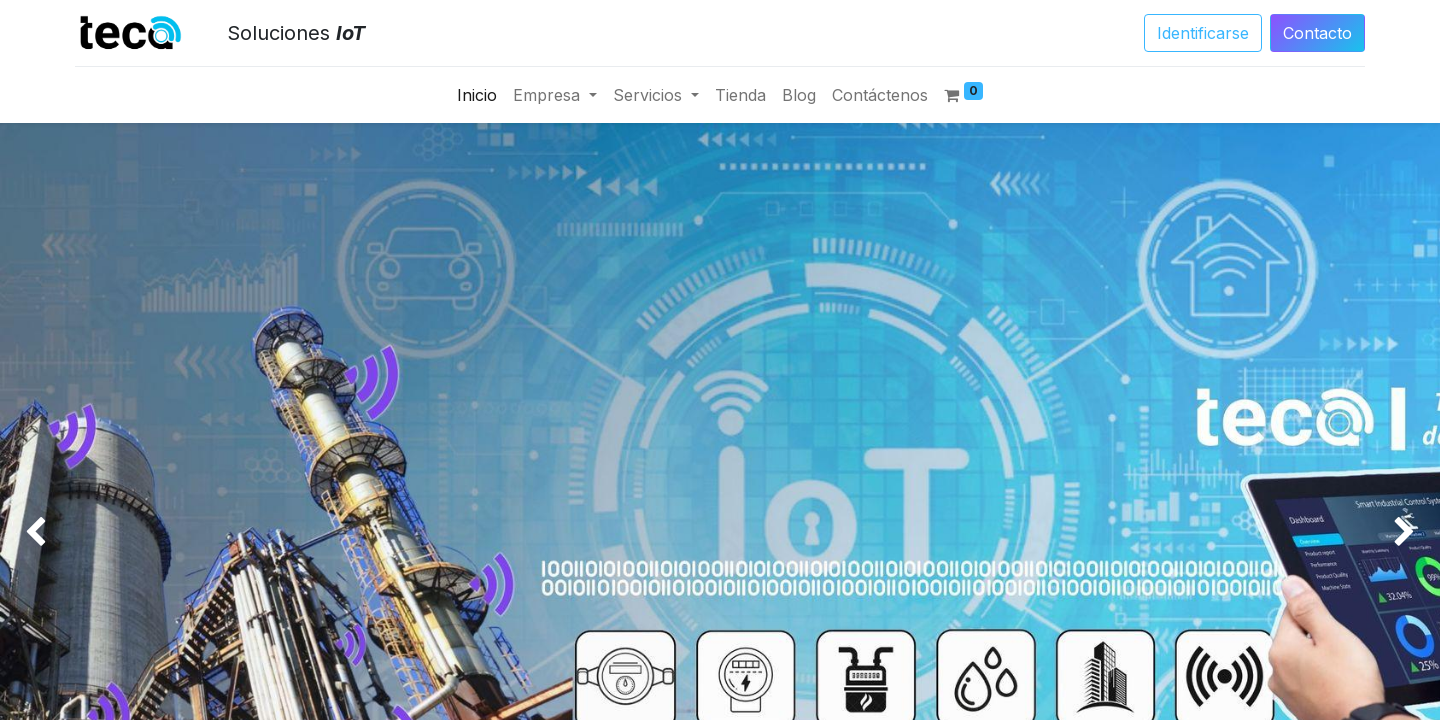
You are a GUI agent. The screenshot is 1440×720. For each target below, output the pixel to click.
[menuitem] (477, 95)
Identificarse (1203, 33)
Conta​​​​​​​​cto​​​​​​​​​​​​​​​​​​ (1317, 33)
